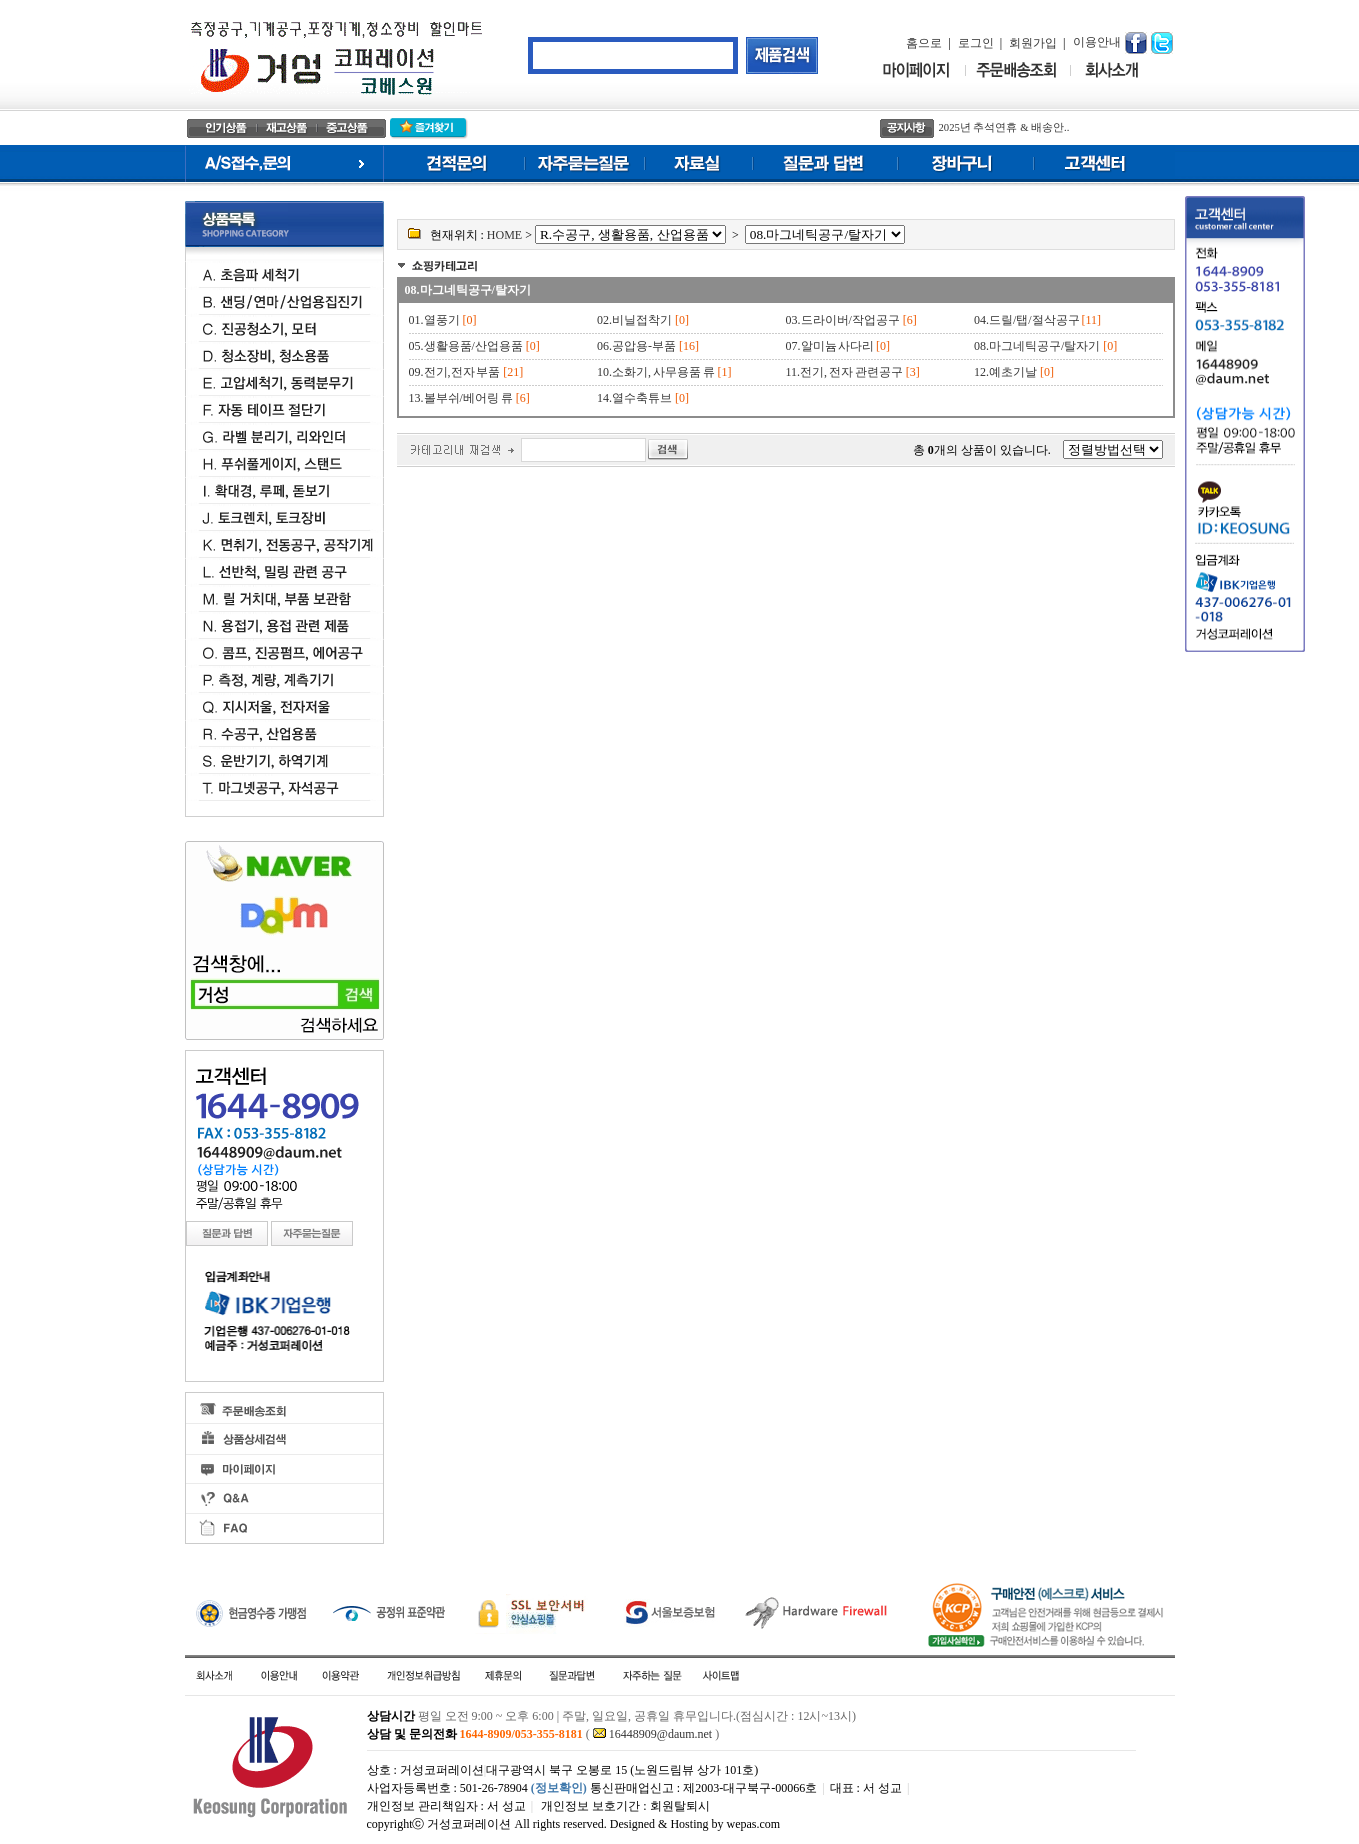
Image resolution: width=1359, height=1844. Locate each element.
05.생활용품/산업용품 (466, 346)
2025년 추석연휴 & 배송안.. (1004, 127)
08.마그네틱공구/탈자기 (468, 290)
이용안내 (1097, 42)
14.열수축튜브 (634, 398)
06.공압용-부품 (636, 346)
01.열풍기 (434, 320)
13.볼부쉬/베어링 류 (461, 398)
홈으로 (924, 43)
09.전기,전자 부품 (455, 372)
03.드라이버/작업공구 (843, 320)
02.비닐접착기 (634, 320)
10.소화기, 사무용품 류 (656, 372)
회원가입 (1033, 43)
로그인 (976, 43)
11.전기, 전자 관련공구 (844, 372)
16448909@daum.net (660, 1734)
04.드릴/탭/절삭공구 (1027, 320)
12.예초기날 (1005, 372)
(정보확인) (559, 1788)
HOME (504, 235)
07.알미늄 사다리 (831, 346)
